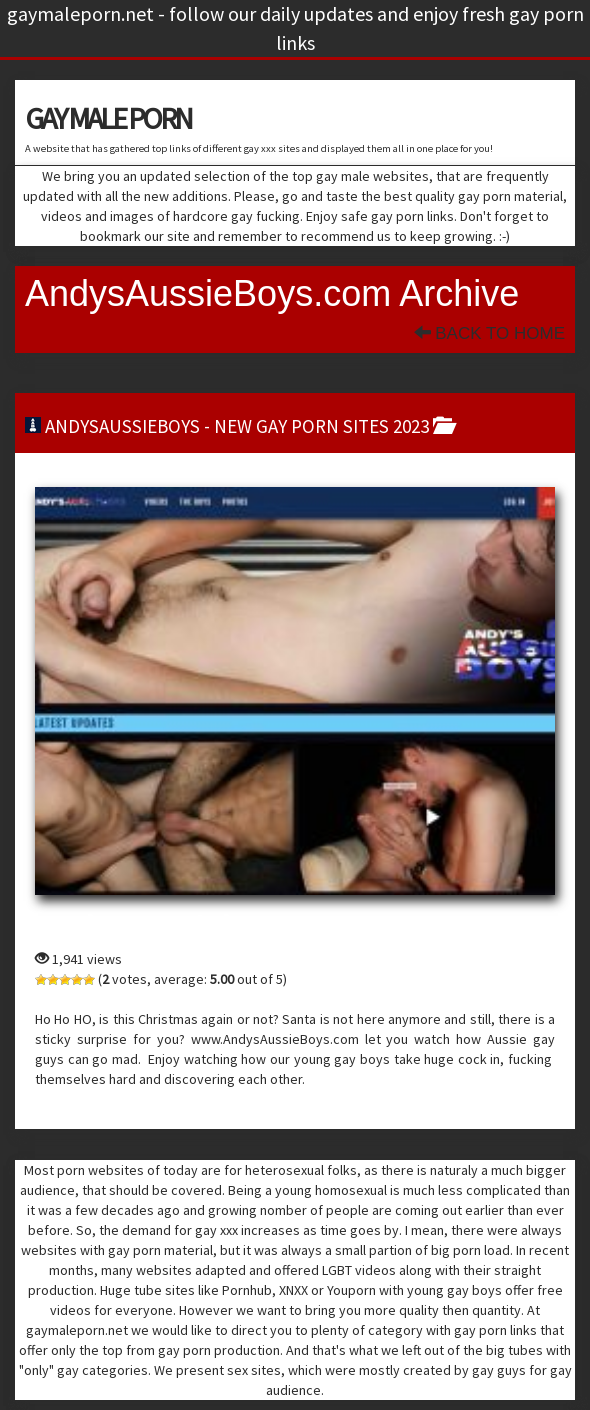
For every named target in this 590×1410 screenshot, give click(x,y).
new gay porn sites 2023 (321, 426)
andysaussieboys (122, 426)
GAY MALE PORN (108, 118)
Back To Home (489, 333)
